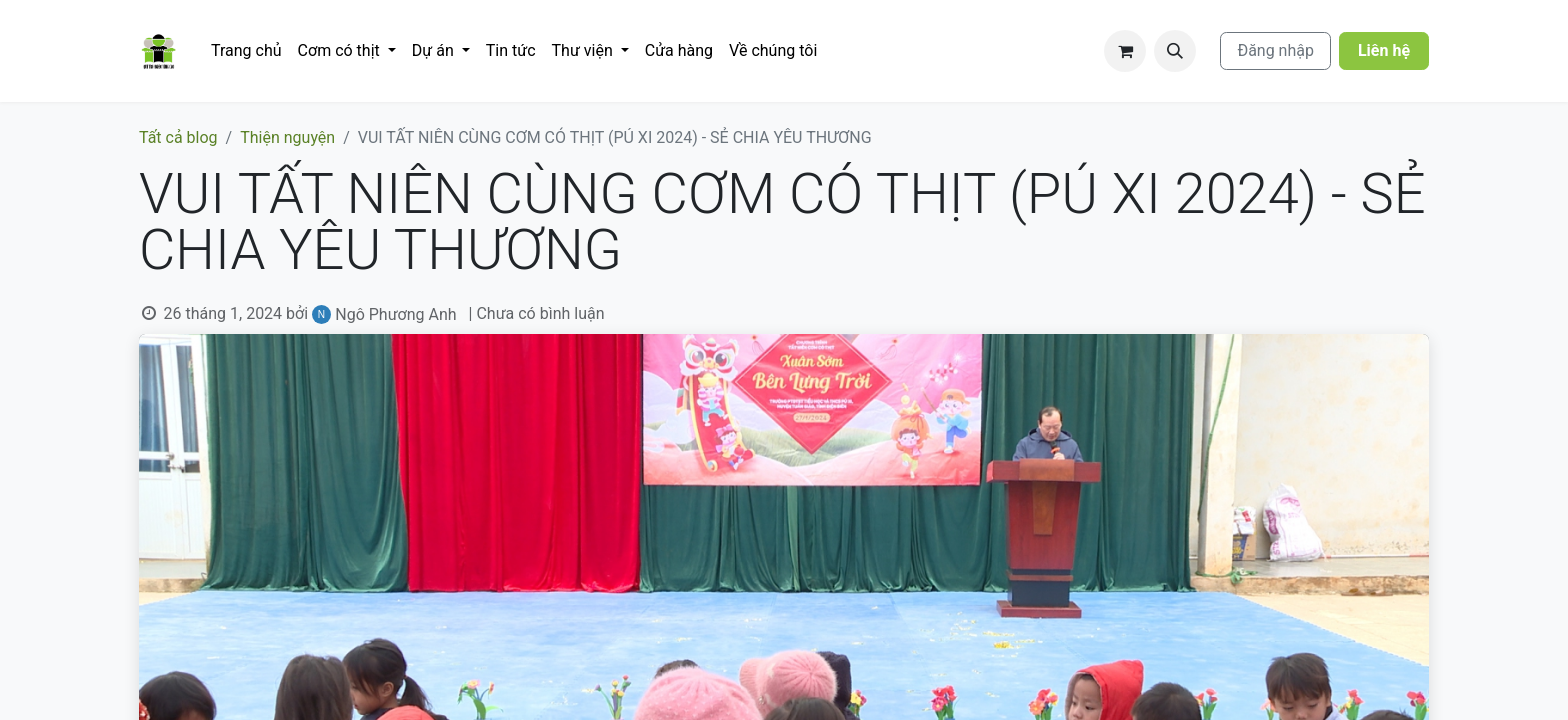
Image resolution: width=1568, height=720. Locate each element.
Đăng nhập (1275, 50)
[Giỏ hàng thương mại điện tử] (1125, 51)
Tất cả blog (178, 137)
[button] (1175, 51)
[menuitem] (246, 51)
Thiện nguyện (287, 137)
